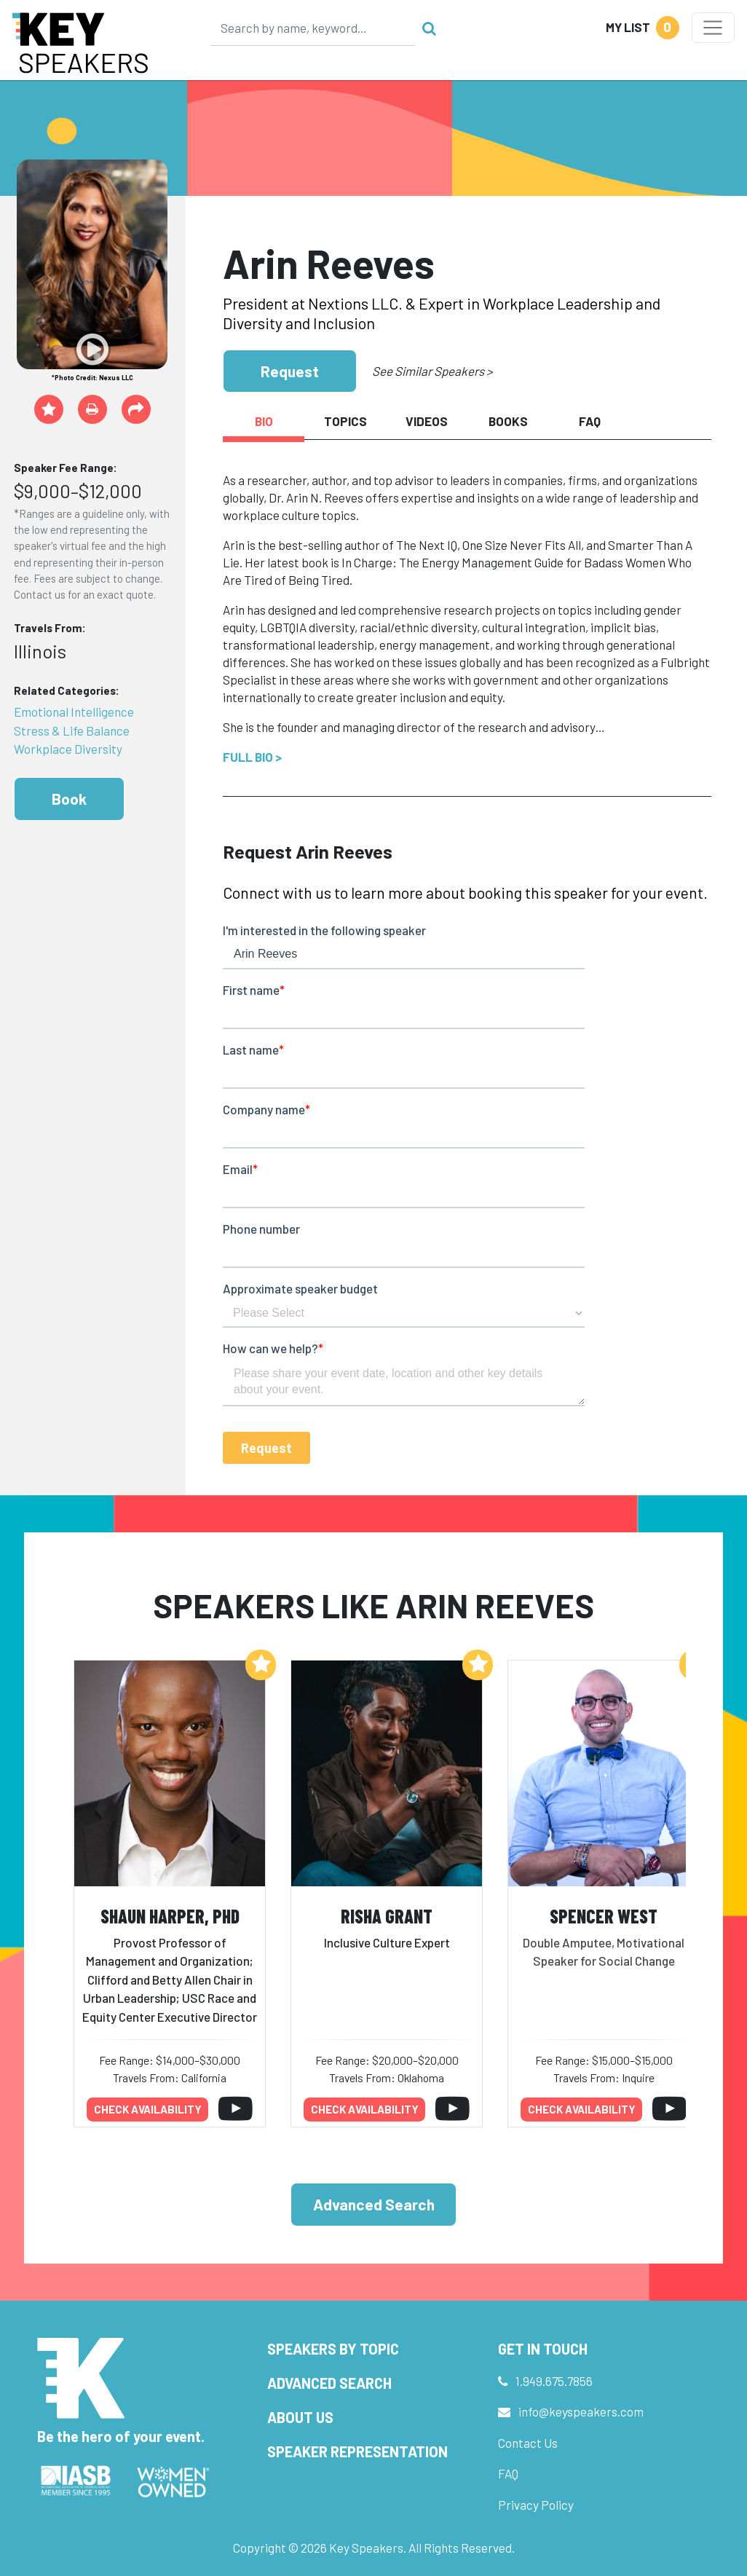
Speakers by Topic (333, 2349)
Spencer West (603, 1916)
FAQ (508, 2473)
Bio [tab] (264, 421)
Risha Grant (386, 1916)
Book (69, 798)
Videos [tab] (427, 421)
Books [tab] (508, 421)
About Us (300, 2417)
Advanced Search (374, 2204)
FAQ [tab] (590, 421)
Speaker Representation (357, 2451)
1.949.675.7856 (554, 2381)
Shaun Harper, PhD (170, 1916)
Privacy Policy (536, 2504)
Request (290, 371)
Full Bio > (252, 756)
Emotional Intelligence (74, 711)
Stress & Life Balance (72, 730)
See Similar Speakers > (432, 370)
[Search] (313, 27)
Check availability (148, 2109)
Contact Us (528, 2442)
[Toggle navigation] (713, 27)
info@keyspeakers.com (581, 2411)
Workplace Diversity (68, 748)
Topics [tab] (345, 421)
